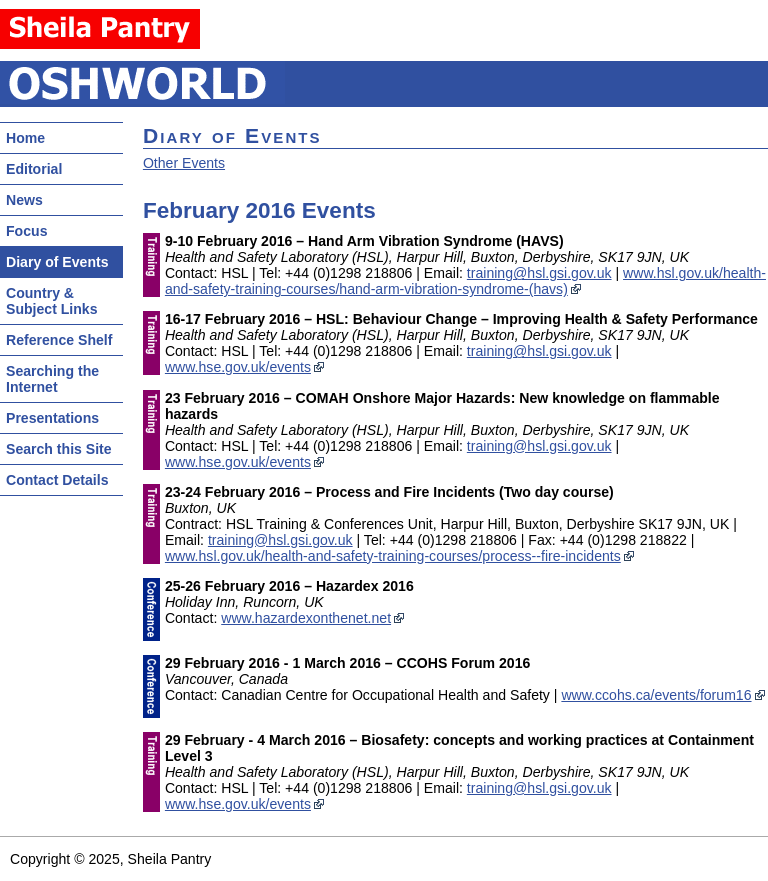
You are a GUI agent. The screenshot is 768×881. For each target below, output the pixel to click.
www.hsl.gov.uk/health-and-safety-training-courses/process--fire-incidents (393, 556)
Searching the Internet (52, 379)
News (24, 200)
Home (25, 138)
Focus (26, 231)
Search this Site (59, 449)
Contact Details (57, 480)
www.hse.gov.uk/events (238, 367)
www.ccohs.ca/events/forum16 (656, 695)
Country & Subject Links (52, 301)
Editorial (34, 169)
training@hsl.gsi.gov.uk (539, 273)
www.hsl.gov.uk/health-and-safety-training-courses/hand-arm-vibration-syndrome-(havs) (465, 281)
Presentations (52, 418)
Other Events (184, 163)
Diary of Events (57, 262)
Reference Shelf (59, 340)
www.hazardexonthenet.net (306, 618)
